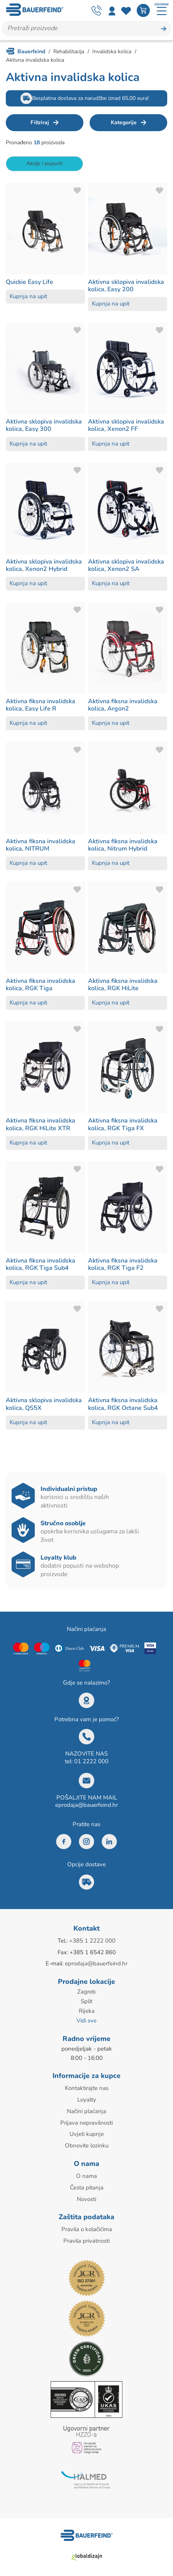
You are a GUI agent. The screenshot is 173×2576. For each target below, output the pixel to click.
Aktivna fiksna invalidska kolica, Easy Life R (40, 705)
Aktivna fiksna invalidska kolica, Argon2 (123, 705)
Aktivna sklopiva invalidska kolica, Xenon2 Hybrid (44, 565)
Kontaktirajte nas (87, 2086)
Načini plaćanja (86, 2108)
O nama (86, 2172)
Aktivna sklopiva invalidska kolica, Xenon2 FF (126, 425)
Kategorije (124, 122)
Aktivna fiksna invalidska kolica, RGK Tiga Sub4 (40, 1264)
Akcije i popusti (44, 163)
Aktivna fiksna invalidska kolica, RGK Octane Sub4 (123, 1404)
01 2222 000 (91, 1761)
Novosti (86, 2194)
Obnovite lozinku (87, 2142)
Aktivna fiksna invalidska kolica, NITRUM (40, 845)
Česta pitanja (86, 2183)
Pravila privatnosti (86, 2236)
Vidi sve (86, 2019)
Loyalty (86, 2097)
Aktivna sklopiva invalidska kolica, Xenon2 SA (126, 565)
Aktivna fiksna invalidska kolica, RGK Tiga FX (123, 1124)
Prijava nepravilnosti (86, 2120)
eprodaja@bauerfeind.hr (86, 1805)
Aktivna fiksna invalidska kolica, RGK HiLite (123, 985)
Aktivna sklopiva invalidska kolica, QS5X (44, 1404)
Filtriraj (40, 122)
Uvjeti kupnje (87, 2131)
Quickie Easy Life (29, 282)
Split (86, 2000)
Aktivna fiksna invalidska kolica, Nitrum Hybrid (123, 845)
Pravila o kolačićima (86, 2224)
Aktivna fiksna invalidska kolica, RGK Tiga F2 (123, 1264)
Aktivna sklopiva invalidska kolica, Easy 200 (126, 286)
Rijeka (87, 2010)
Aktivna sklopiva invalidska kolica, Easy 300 (44, 425)
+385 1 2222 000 (92, 1941)
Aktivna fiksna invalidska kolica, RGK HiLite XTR (40, 1124)
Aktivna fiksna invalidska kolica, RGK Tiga (40, 985)
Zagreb (86, 1991)
